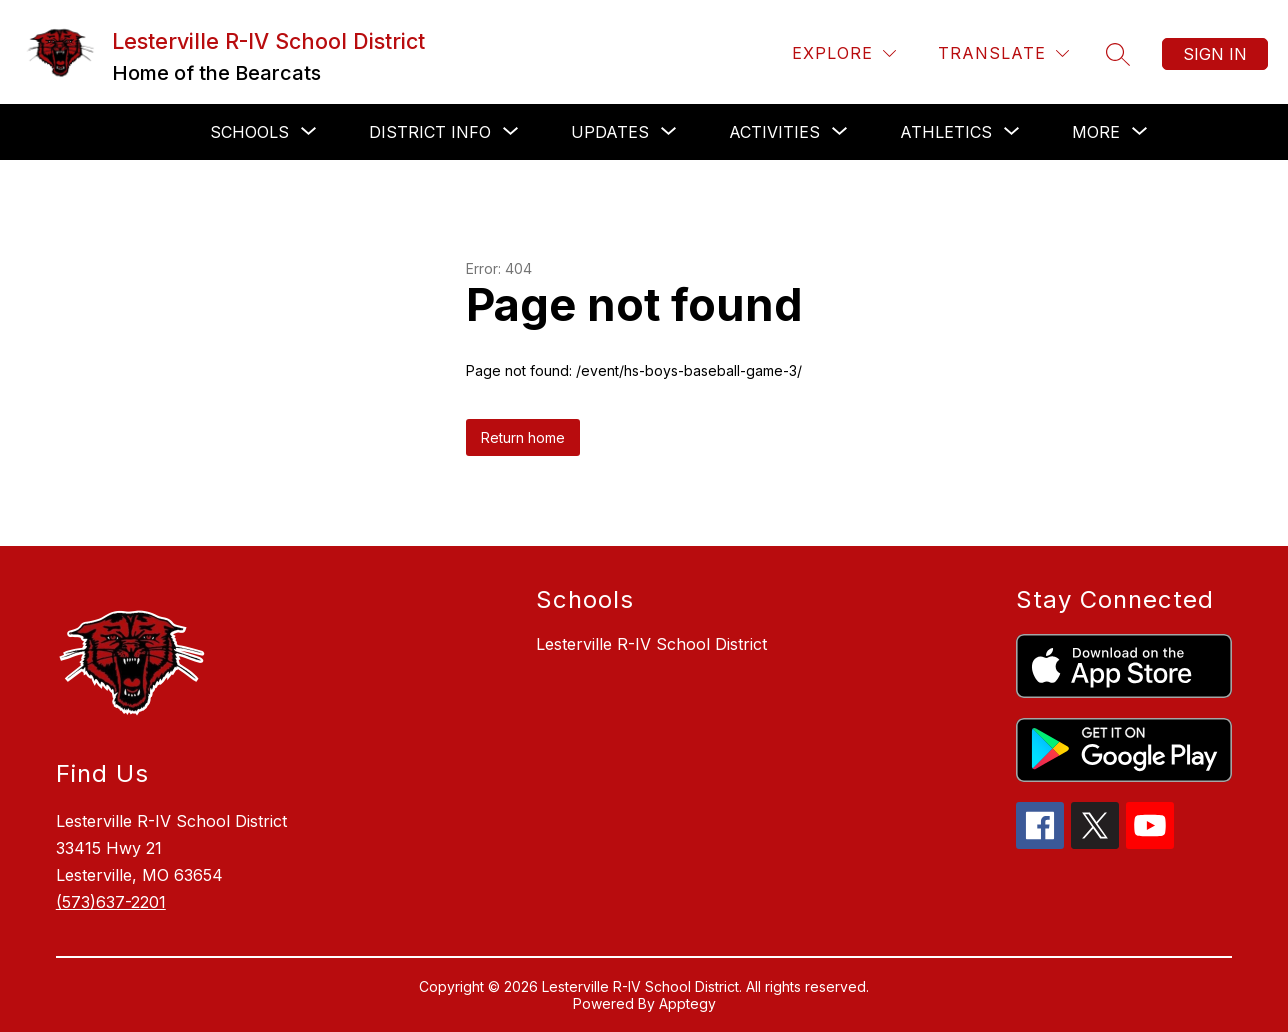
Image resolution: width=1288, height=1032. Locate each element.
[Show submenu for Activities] (774, 132)
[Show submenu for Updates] (610, 132)
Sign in (1215, 54)
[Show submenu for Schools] (249, 132)
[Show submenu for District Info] (430, 132)
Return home (523, 437)
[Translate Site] (1003, 53)
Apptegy (687, 1003)
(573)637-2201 (111, 902)
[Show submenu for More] (1096, 132)
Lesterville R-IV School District (651, 644)
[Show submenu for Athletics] (946, 132)
